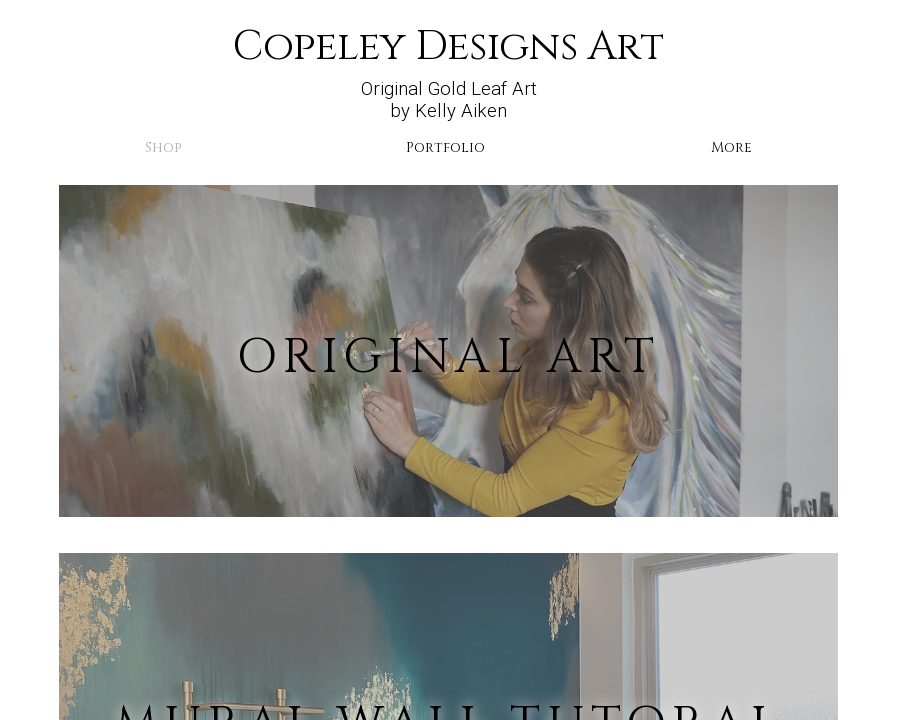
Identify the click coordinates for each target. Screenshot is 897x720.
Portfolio (445, 147)
